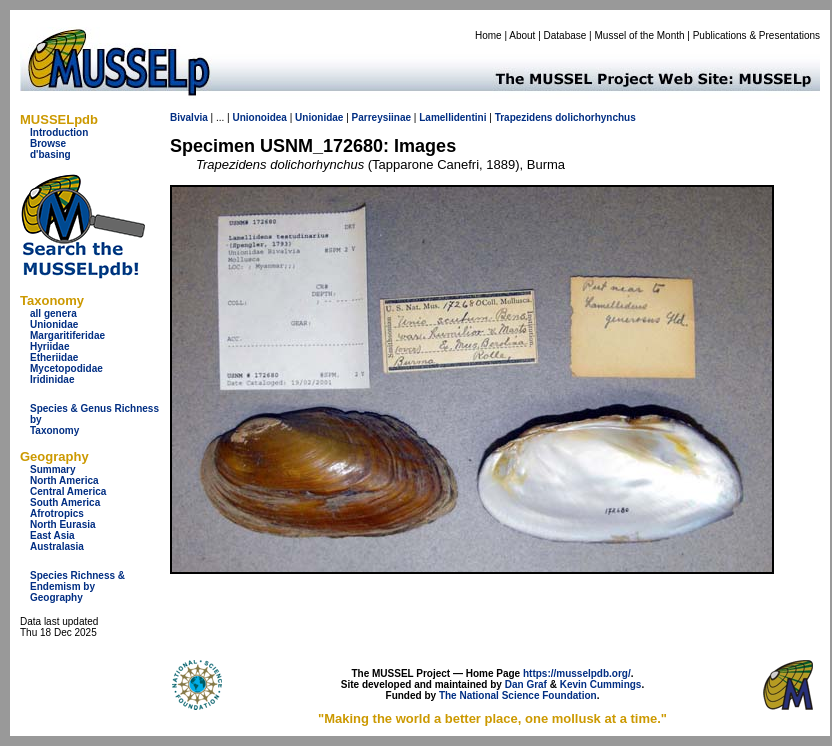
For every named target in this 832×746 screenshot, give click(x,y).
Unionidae (54, 324)
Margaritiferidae (67, 335)
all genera (53, 313)
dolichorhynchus (595, 117)
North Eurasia (63, 524)
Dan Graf (526, 684)
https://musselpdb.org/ (577, 673)
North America (64, 480)
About (522, 35)
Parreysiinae (382, 117)
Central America (68, 491)
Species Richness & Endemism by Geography (77, 586)
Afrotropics (57, 513)
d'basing (50, 154)
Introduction (59, 132)
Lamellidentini (452, 117)
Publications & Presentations (756, 35)
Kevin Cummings (601, 684)
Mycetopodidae (66, 368)
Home (488, 35)
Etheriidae (54, 357)
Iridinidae (52, 379)
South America (65, 502)
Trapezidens (524, 117)
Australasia (57, 546)
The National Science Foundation (518, 695)
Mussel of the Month (640, 35)
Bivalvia (189, 117)
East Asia (52, 535)
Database (565, 35)
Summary (53, 469)
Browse (48, 143)
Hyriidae (49, 346)
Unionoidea (259, 117)
